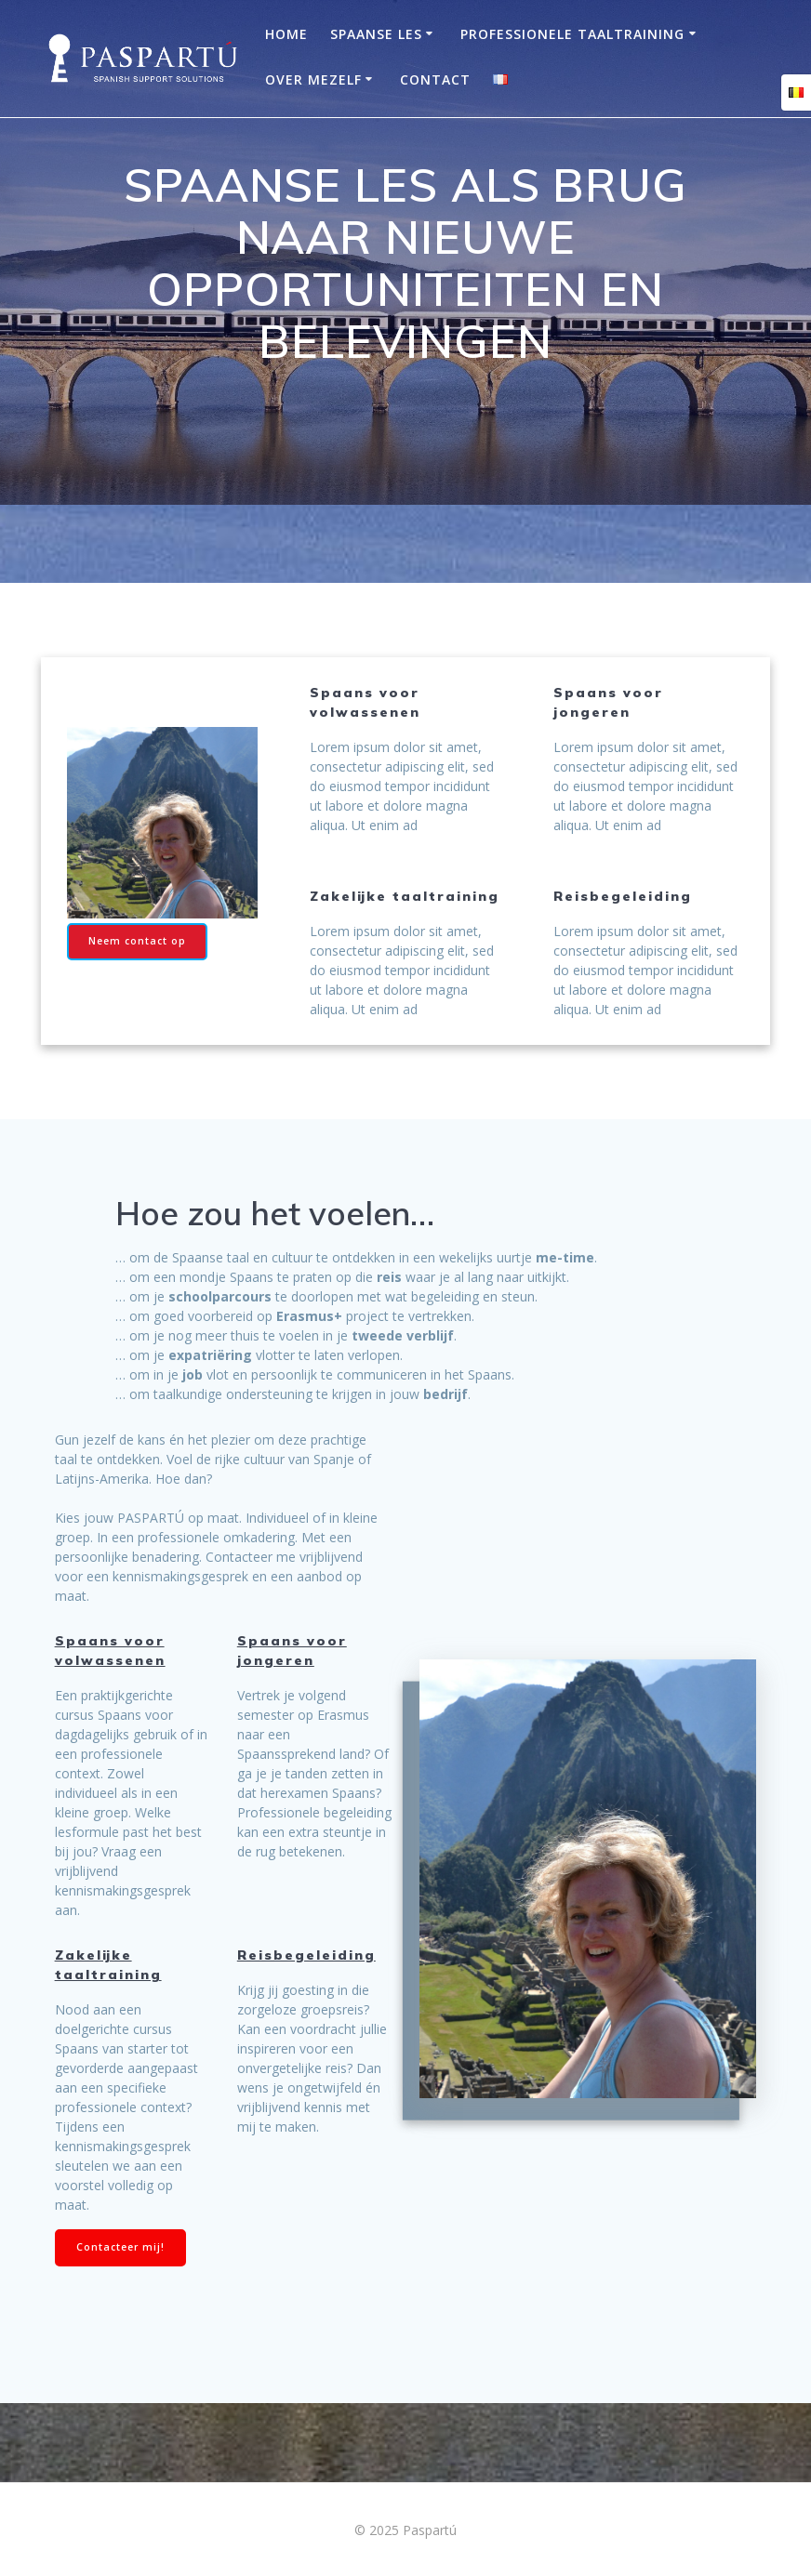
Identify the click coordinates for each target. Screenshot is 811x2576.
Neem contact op (137, 940)
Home (286, 34)
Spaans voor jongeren (292, 1650)
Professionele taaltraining (572, 34)
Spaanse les (376, 34)
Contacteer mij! (120, 2246)
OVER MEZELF (313, 79)
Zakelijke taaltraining (108, 1965)
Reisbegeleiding (306, 1955)
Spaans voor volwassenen (110, 1650)
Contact (435, 79)
